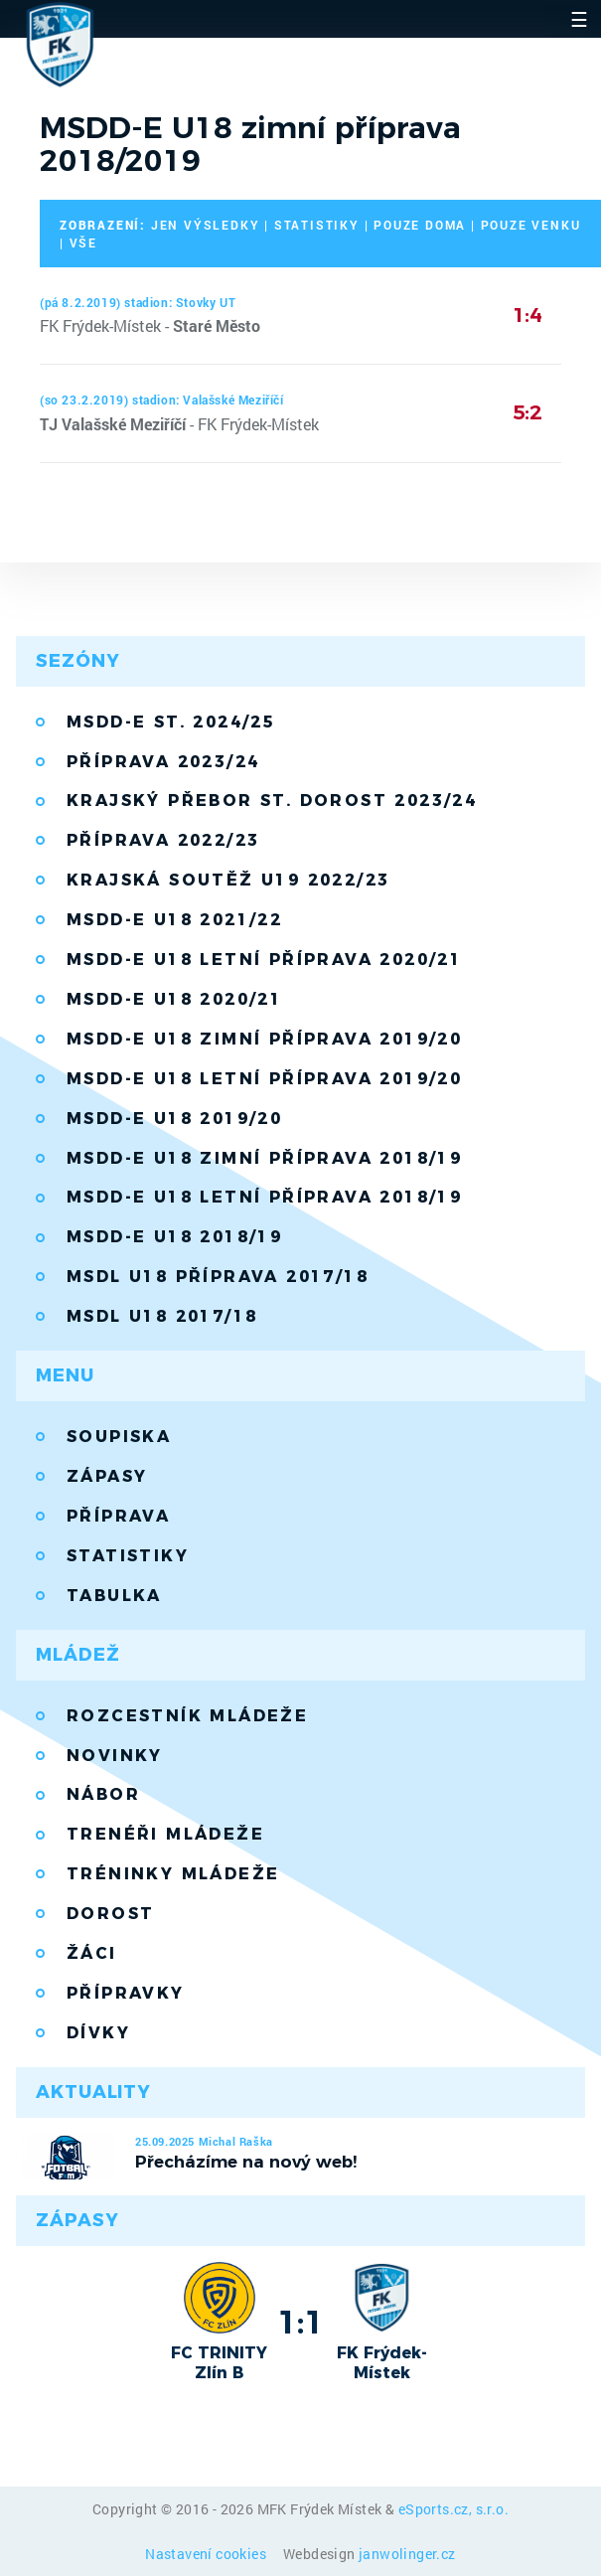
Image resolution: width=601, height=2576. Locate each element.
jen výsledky (205, 225)
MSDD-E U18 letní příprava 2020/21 (264, 959)
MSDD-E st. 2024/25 (171, 722)
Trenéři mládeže (165, 1834)
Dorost (110, 1913)
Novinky (115, 1755)
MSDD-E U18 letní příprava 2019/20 (264, 1078)
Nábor (103, 1794)
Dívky (98, 2032)
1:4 (527, 315)
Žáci (92, 1953)
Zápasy (107, 1476)
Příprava (118, 1516)
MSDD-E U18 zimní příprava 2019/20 (264, 1039)
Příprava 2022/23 (163, 840)
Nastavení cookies (207, 2553)
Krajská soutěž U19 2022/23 (228, 880)
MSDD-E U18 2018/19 (174, 1236)
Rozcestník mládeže (187, 1715)
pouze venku (531, 225)
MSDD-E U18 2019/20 (174, 1118)
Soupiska (119, 1436)
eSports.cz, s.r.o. (453, 2508)
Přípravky (126, 1993)
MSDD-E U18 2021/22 (174, 919)
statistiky (317, 225)
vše (83, 242)
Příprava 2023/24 (163, 761)
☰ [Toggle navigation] (579, 19)
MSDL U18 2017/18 (162, 1316)
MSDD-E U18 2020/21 (174, 999)
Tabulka (114, 1595)
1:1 (300, 2321)
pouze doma (420, 225)
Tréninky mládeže (173, 1873)
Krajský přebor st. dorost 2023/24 (272, 800)
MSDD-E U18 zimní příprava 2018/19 (264, 1158)
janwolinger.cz (407, 2553)
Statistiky (128, 1555)
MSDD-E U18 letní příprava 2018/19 (264, 1197)
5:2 (527, 412)
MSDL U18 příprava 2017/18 (218, 1276)
